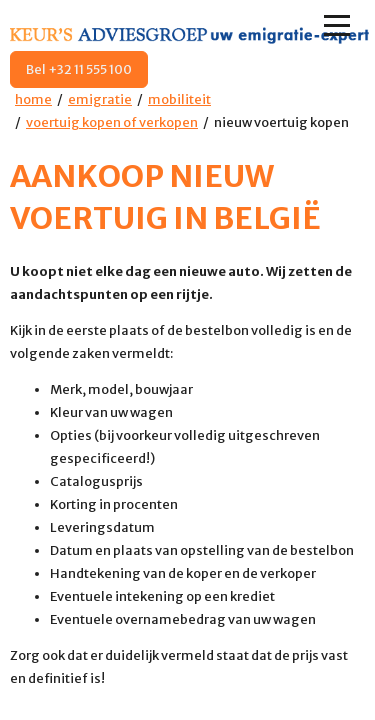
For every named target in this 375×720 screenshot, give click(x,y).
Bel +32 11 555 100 (79, 69)
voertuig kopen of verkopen (112, 122)
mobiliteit (179, 99)
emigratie (100, 99)
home (33, 99)
